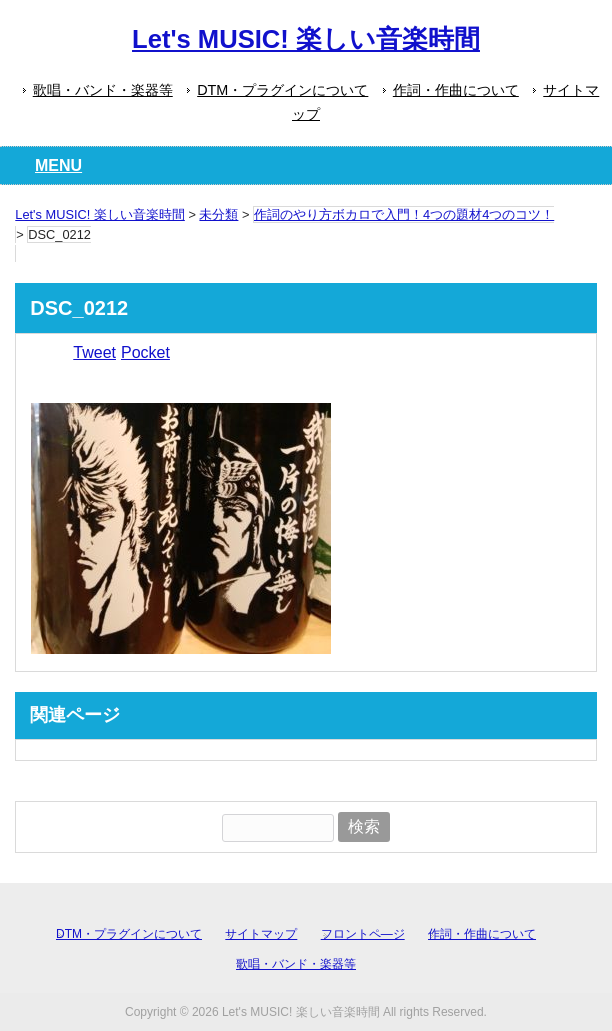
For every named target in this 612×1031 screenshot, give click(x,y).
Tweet (94, 352)
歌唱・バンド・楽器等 (103, 90)
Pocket (145, 352)
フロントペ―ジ (363, 934)
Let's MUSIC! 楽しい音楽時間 (306, 39)
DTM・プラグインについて (282, 90)
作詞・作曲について (456, 90)
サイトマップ (261, 934)
